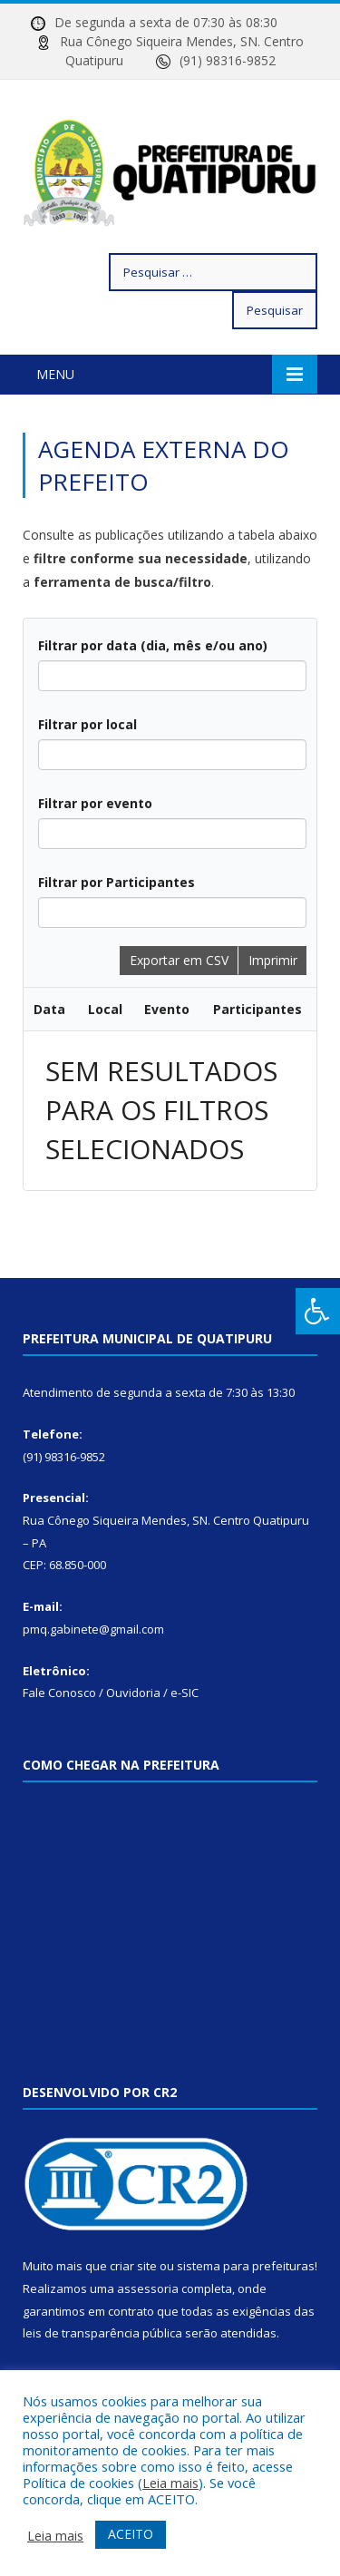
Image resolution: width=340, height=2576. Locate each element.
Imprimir (272, 960)
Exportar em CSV (179, 960)
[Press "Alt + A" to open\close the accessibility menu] (318, 1311)
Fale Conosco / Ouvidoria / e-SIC (111, 1692)
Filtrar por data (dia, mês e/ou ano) (152, 645)
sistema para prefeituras (246, 2266)
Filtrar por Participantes (116, 882)
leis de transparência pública (102, 2333)
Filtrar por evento (95, 803)
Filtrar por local (87, 724)
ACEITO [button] (130, 2533)
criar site (133, 2266)
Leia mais (170, 2483)
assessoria (148, 2288)
